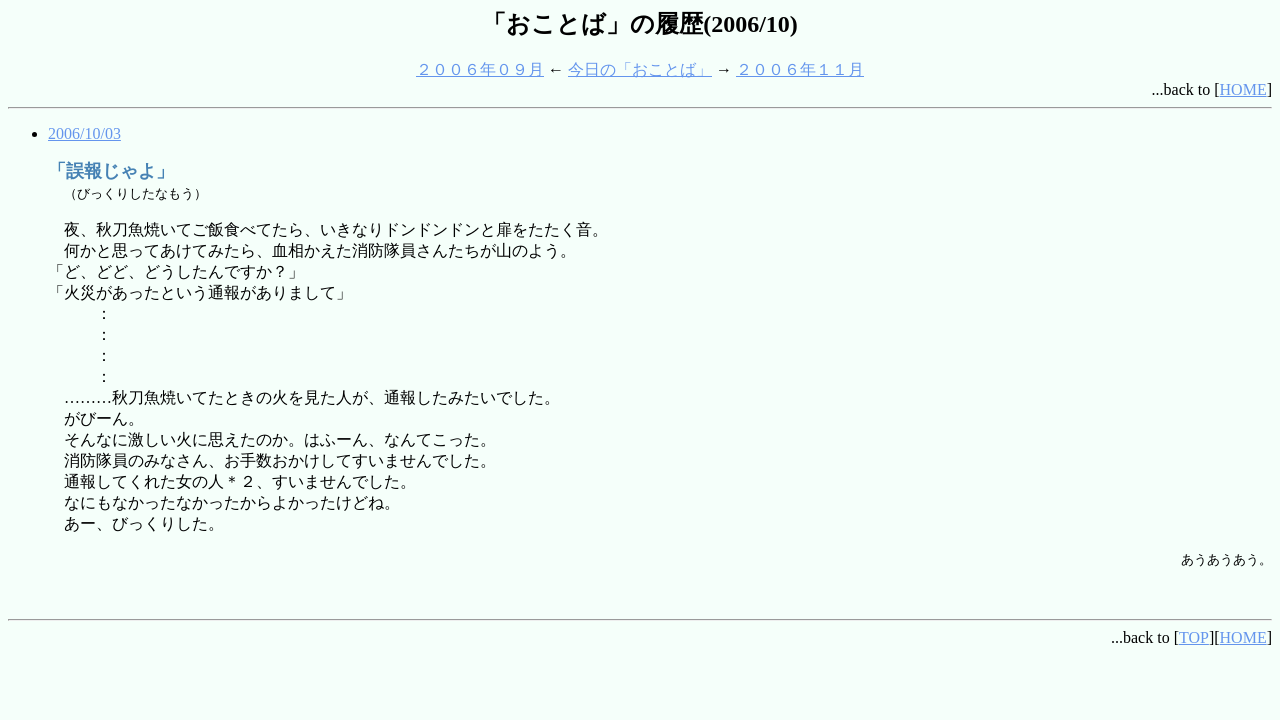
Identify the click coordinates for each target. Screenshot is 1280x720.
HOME (1243, 89)
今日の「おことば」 (640, 69)
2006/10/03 (84, 133)
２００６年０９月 (480, 69)
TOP (1194, 637)
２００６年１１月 (800, 69)
